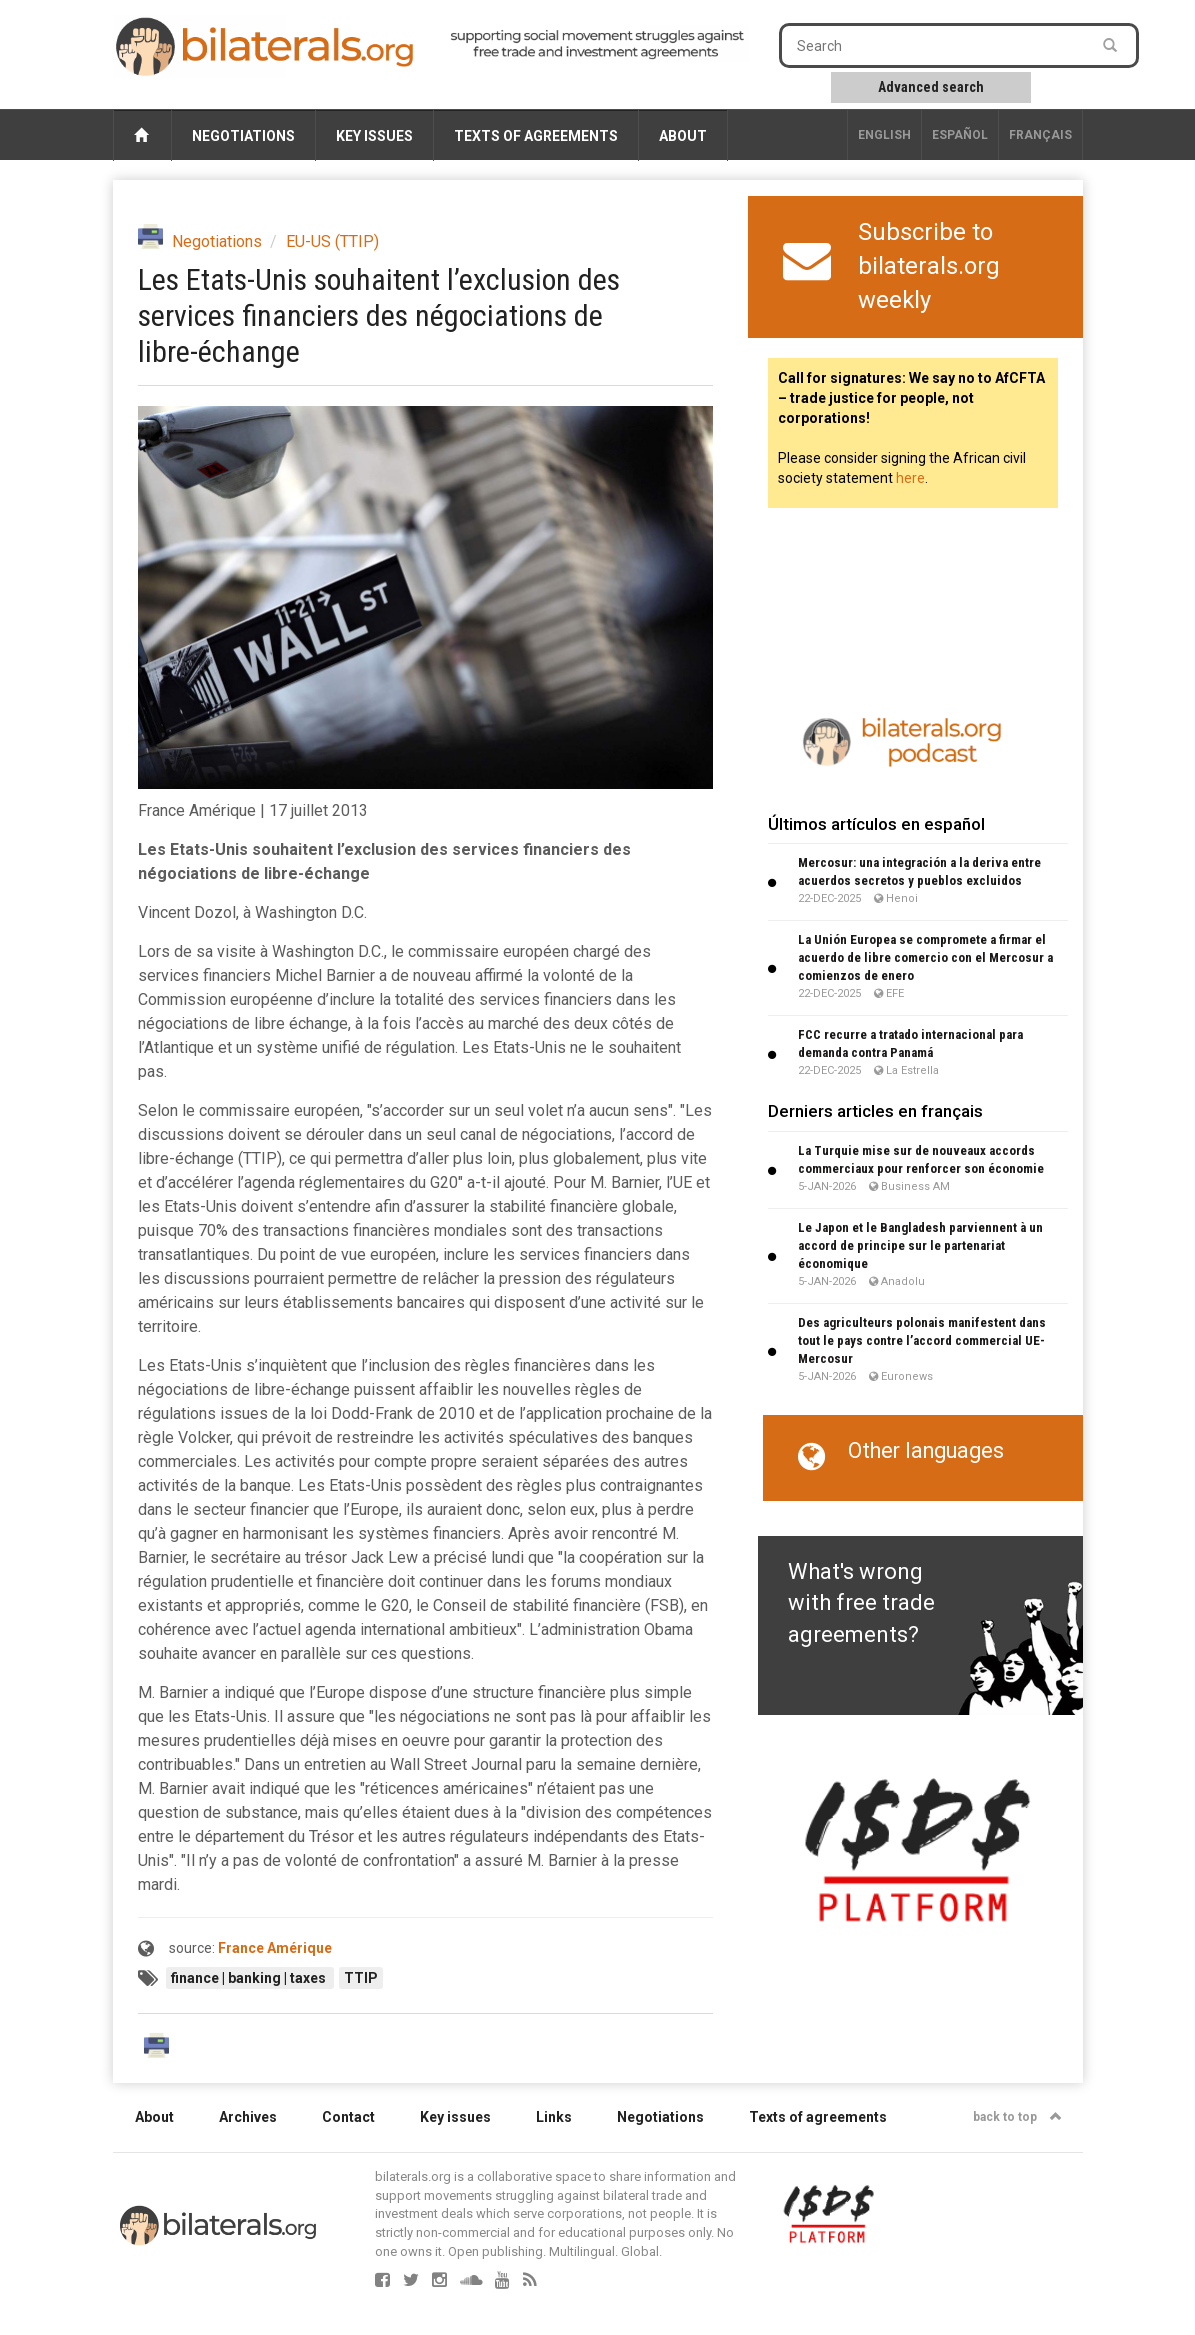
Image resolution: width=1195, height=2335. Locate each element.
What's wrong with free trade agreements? (861, 1603)
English (884, 135)
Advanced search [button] (931, 87)
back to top (1017, 2117)
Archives (248, 2117)
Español (960, 135)
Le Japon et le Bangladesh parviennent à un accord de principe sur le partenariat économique (920, 1245)
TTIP (361, 1978)
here (910, 478)
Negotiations (243, 136)
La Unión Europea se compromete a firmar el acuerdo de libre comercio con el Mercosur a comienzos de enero (925, 957)
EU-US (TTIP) (332, 241)
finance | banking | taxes (250, 1978)
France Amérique (275, 1948)
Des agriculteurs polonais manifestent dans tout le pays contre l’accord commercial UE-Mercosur (922, 1340)
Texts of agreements (536, 136)
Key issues (374, 136)
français (1040, 135)
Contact (348, 2117)
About (683, 136)
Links (554, 2117)
